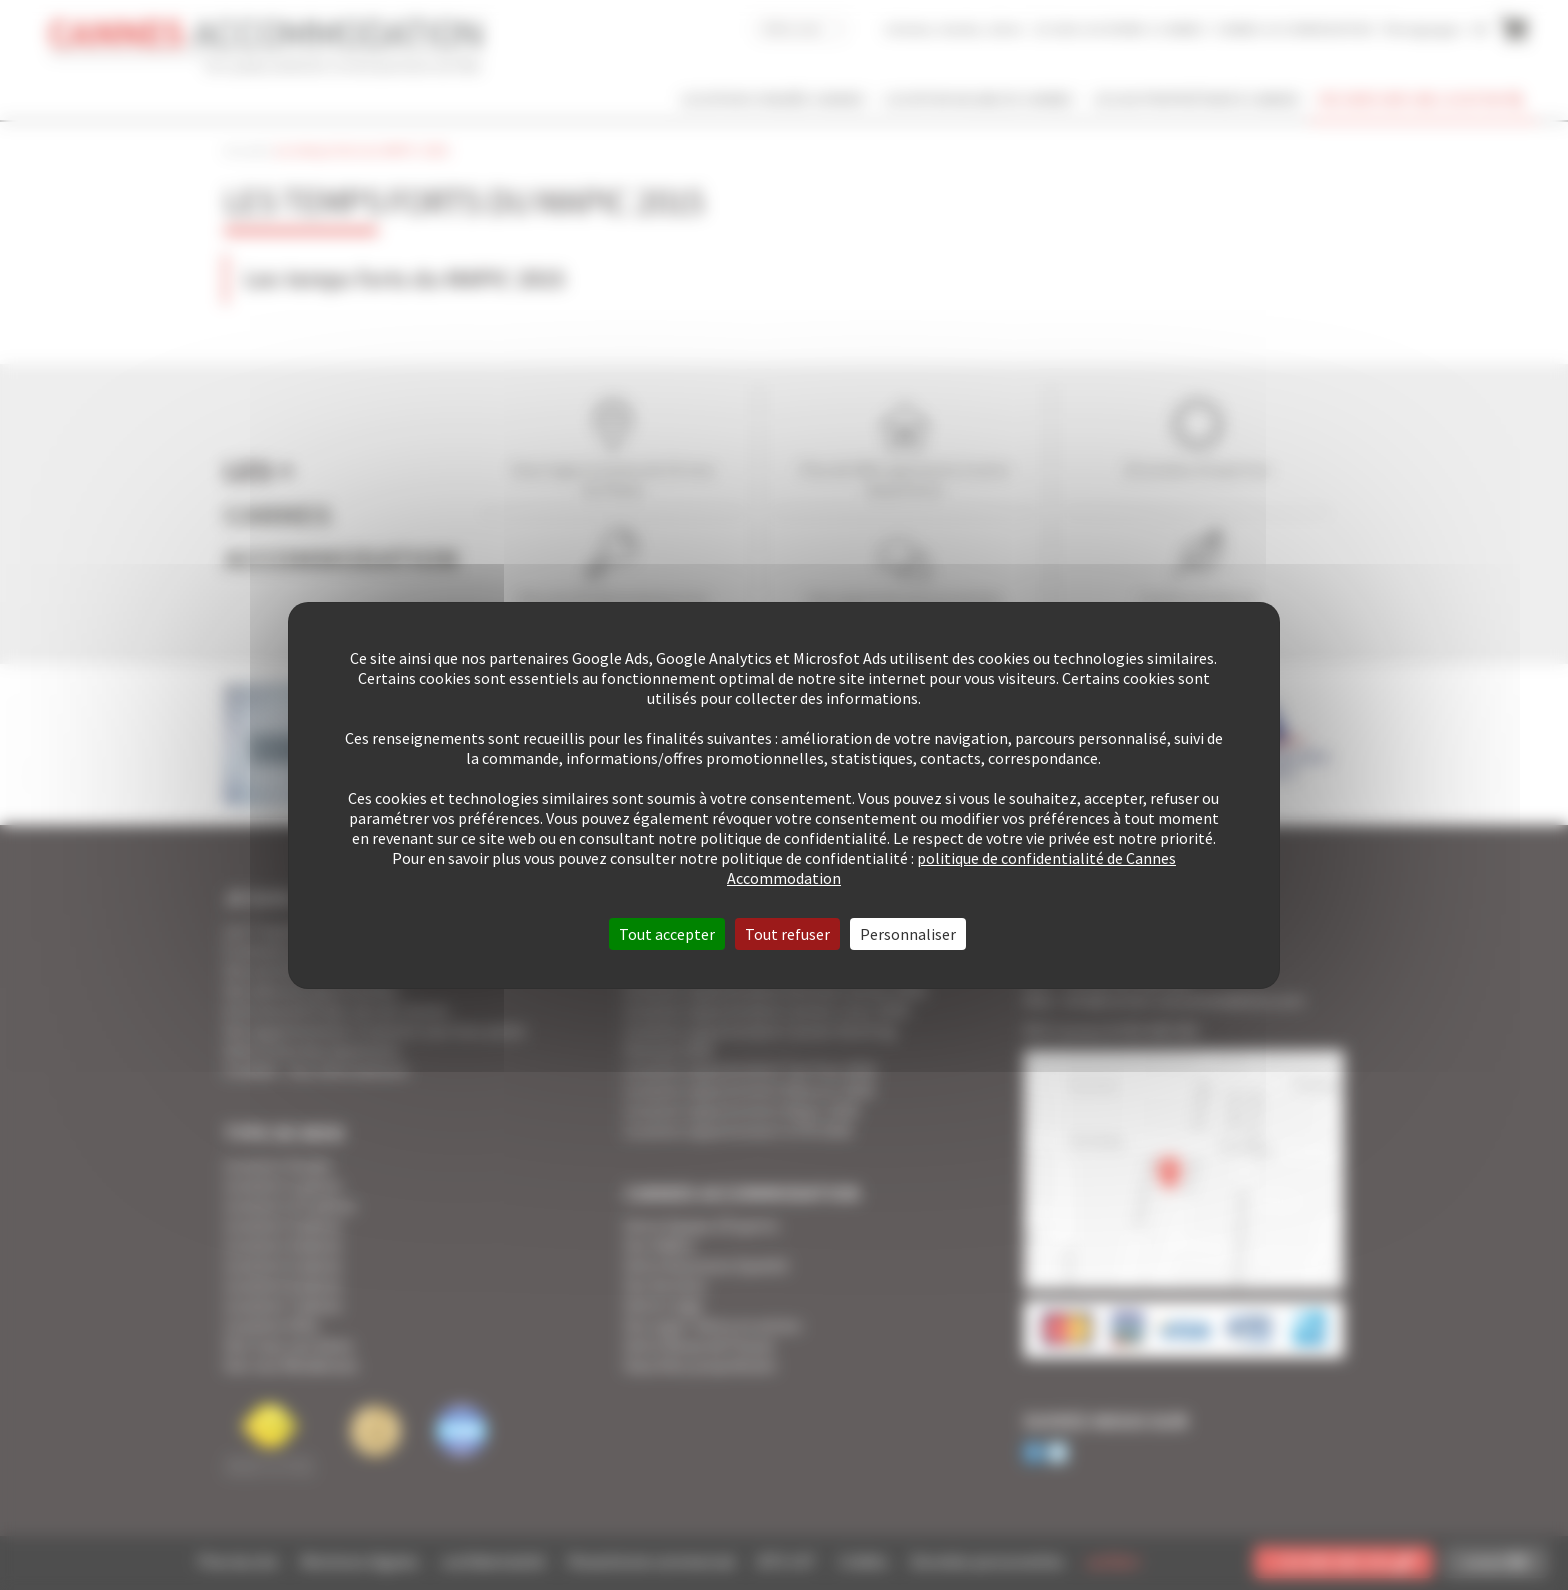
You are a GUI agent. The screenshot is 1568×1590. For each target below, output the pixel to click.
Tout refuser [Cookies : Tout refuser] (787, 934)
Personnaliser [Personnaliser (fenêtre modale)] (908, 934)
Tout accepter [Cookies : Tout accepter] (667, 934)
